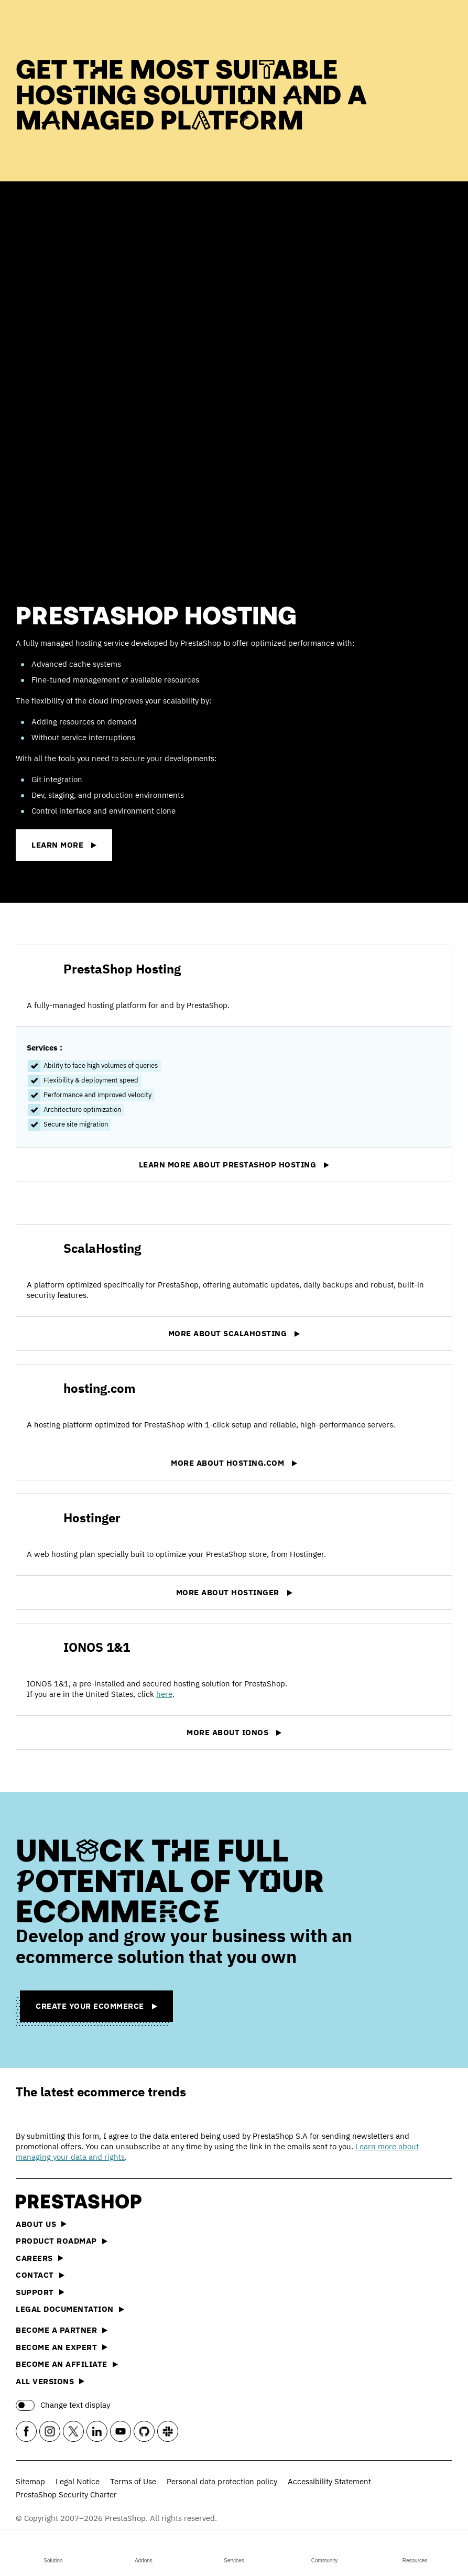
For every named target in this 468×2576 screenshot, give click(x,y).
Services (234, 2551)
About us (41, 2224)
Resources (415, 2551)
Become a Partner (61, 2330)
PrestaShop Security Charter (66, 2494)
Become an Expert (61, 2347)
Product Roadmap (61, 2241)
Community (324, 2551)
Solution (52, 2551)
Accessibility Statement (329, 2481)
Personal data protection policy (222, 2481)
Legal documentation (70, 2309)
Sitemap (30, 2481)
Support (40, 2292)
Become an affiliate (67, 2364)
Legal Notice (78, 2481)
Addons (143, 2551)
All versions (50, 2381)
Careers (39, 2258)
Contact (40, 2275)
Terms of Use (133, 2481)
